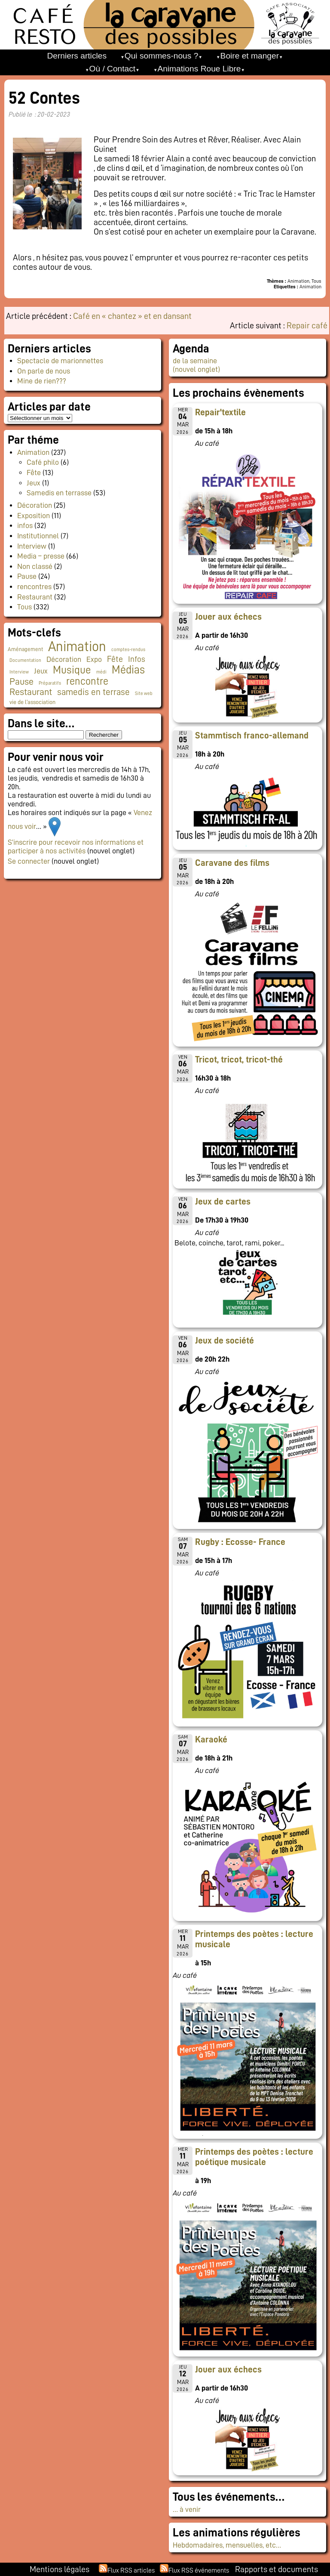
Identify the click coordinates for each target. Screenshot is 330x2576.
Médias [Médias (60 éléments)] (128, 669)
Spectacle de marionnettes (60, 360)
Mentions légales (59, 2569)
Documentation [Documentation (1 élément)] (25, 660)
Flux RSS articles (131, 2570)
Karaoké (211, 1739)
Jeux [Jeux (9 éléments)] (41, 671)
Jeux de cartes (223, 1201)
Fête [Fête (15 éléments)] (115, 659)
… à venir (187, 2509)
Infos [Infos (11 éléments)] (136, 659)
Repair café (307, 325)
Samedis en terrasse (59, 493)
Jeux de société (224, 1340)
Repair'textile (220, 412)
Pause (27, 576)
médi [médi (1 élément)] (101, 672)
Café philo (43, 462)
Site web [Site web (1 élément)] (144, 693)
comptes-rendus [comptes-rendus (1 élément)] (128, 649)
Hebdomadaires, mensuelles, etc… (227, 2545)
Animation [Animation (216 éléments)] (77, 646)
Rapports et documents (276, 2569)
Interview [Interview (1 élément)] (19, 672)
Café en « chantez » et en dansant (132, 316)
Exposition (33, 515)
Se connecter (29, 861)
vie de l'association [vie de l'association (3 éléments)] (32, 702)
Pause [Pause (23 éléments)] (21, 681)
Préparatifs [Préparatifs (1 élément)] (50, 683)
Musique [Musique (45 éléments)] (72, 669)
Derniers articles (77, 55)
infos (25, 525)
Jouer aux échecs (228, 616)
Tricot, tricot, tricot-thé (239, 1059)
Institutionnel (38, 536)
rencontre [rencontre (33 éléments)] (87, 681)
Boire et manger (249, 55)
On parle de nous (43, 371)
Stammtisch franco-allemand (252, 735)
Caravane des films (232, 863)
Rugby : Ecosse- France (240, 1542)
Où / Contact (112, 68)
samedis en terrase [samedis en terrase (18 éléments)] (93, 692)
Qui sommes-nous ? (162, 55)
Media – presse (40, 556)
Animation (33, 452)
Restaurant (34, 597)
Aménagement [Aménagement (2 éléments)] (25, 649)
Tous (24, 607)
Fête (34, 472)
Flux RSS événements (198, 2570)
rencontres (34, 586)
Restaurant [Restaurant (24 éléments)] (30, 692)
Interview (31, 546)
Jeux (33, 483)
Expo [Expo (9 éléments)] (94, 659)
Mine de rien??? (41, 381)
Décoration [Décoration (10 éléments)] (63, 659)
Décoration (34, 505)
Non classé (34, 566)
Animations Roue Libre (199, 68)
